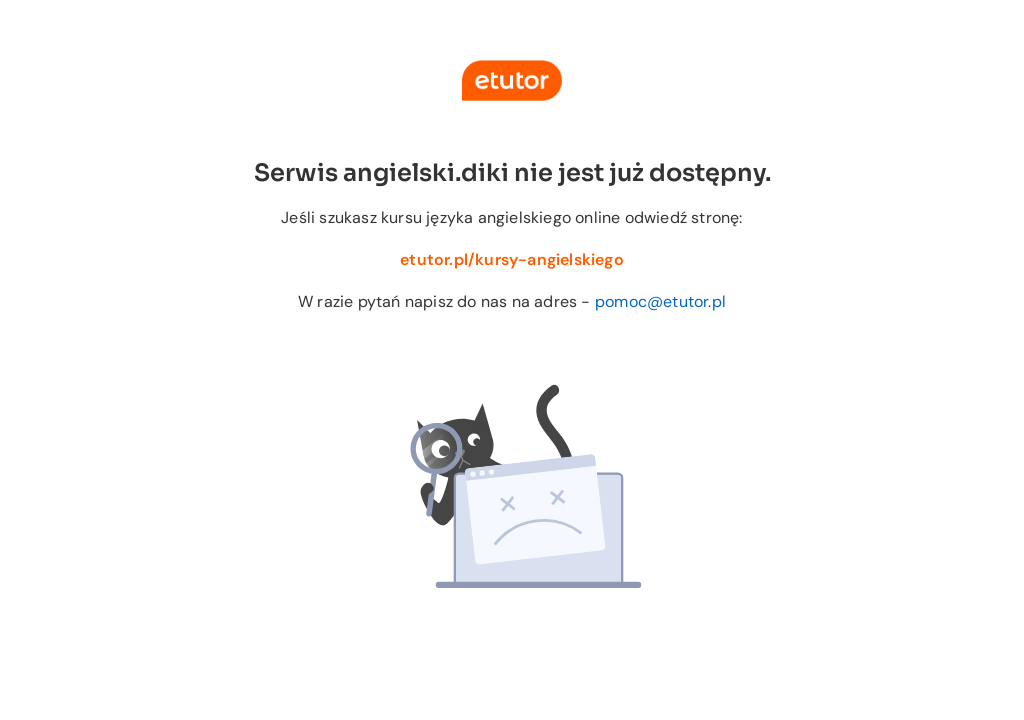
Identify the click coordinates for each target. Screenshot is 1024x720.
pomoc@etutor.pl (660, 301)
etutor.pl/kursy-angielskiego (512, 259)
